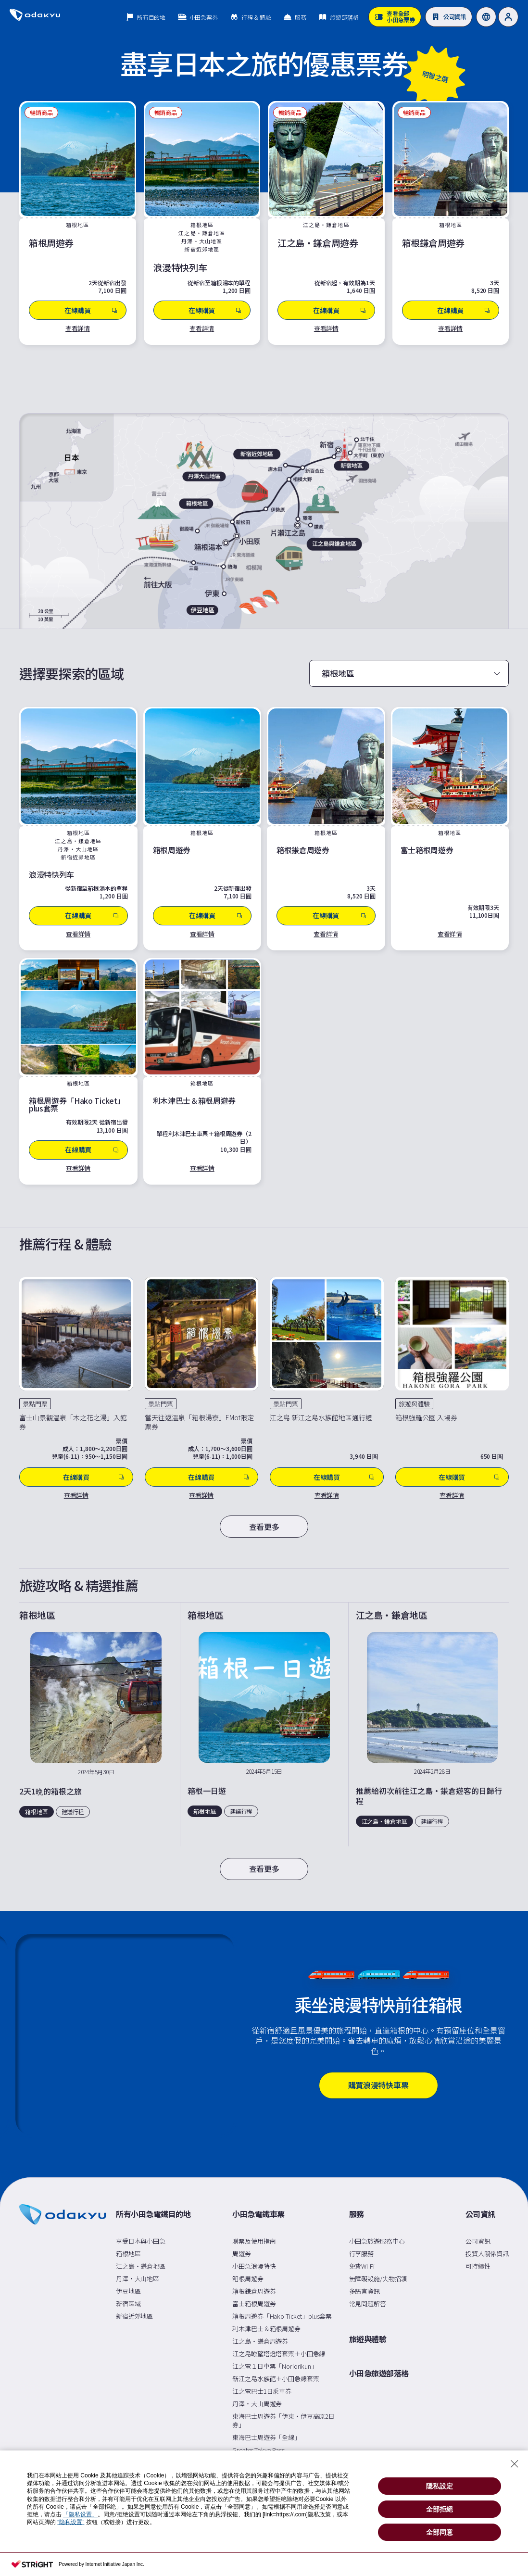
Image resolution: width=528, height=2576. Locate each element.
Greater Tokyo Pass (258, 2449)
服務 (356, 2214)
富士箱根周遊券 (254, 2303)
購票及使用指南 (254, 2241)
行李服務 (361, 2253)
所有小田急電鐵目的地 (153, 2214)
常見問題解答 (367, 2303)
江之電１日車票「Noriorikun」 (274, 2366)
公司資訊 (480, 2214)
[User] (508, 17)
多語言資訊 (364, 2291)
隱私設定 (439, 2486)
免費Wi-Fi (362, 2266)
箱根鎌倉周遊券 (254, 2291)
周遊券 (241, 2253)
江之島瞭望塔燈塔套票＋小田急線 (278, 2353)
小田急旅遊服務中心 (377, 2241)
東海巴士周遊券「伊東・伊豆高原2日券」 (283, 2420)
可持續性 (477, 2266)
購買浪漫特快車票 (378, 2085)
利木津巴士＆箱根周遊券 (266, 2328)
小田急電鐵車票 (258, 2214)
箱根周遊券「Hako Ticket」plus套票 (282, 2316)
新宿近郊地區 (134, 2316)
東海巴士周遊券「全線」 (266, 2437)
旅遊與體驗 (368, 2339)
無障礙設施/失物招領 (378, 2278)
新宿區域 (128, 2303)
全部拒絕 (439, 2509)
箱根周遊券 (247, 2278)
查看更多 (264, 1526)
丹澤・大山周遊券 (257, 2403)
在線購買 (93, 1477)
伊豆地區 (128, 2291)
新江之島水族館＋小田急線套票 (275, 2378)
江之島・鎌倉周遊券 (260, 2341)
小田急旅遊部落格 (379, 2373)
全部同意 (439, 2532)
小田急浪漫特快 (254, 2266)
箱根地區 (128, 2253)
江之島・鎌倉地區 (140, 2266)
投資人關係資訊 (487, 2253)
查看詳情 (77, 328)
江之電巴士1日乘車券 (261, 2391)
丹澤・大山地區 (137, 2278)
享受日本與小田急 (140, 2241)
